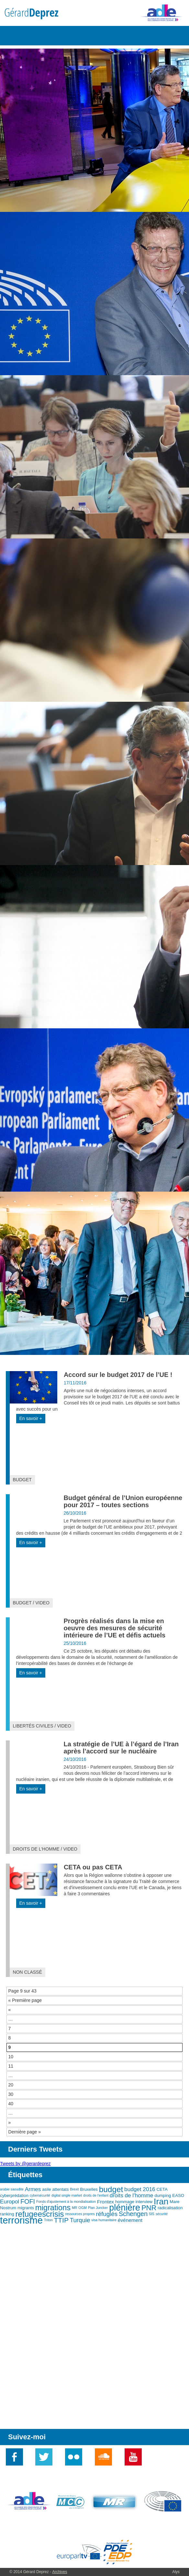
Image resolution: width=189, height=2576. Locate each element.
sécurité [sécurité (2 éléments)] (162, 2214)
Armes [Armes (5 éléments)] (33, 2189)
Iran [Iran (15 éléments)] (161, 2201)
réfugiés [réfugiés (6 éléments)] (106, 2214)
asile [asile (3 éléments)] (46, 2189)
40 (11, 2103)
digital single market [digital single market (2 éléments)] (66, 2195)
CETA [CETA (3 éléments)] (161, 2189)
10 (11, 2056)
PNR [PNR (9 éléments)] (148, 2208)
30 (11, 2094)
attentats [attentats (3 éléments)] (60, 2189)
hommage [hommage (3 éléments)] (124, 2201)
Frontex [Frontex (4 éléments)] (105, 2201)
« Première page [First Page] (25, 2000)
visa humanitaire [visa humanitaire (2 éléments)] (104, 2220)
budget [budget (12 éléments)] (111, 2189)
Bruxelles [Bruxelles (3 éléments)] (89, 2189)
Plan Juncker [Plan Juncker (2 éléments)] (98, 2208)
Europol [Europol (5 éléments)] (9, 2201)
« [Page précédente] (9, 2009)
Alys (176, 2572)
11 (11, 2066)
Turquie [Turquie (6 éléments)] (80, 2220)
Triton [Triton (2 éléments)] (48, 2220)
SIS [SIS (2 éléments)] (151, 2214)
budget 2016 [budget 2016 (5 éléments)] (139, 2189)
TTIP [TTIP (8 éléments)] (61, 2220)
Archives (59, 2572)
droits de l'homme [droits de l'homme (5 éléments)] (131, 2195)
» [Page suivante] (9, 2122)
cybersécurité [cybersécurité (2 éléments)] (40, 2195)
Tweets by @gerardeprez (25, 2163)
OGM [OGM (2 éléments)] (82, 2208)
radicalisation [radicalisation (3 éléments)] (170, 2207)
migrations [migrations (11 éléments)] (53, 2207)
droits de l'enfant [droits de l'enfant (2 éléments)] (95, 2195)
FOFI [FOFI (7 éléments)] (27, 2201)
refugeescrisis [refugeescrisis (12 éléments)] (39, 2214)
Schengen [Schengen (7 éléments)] (133, 2213)
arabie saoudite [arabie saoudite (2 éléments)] (12, 2189)
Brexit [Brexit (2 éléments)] (74, 2189)
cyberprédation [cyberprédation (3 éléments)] (14, 2195)
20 (11, 2084)
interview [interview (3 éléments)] (144, 2201)
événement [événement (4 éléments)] (130, 2220)
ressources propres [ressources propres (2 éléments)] (79, 2214)
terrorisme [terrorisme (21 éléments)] (21, 2220)
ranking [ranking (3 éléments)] (7, 2214)
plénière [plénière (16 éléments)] (124, 2207)
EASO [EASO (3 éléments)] (178, 2195)
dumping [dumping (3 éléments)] (163, 2195)
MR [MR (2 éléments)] (74, 2208)
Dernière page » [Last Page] (24, 2131)
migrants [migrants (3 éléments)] (25, 2207)
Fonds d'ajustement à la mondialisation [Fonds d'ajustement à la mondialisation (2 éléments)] (66, 2201)
